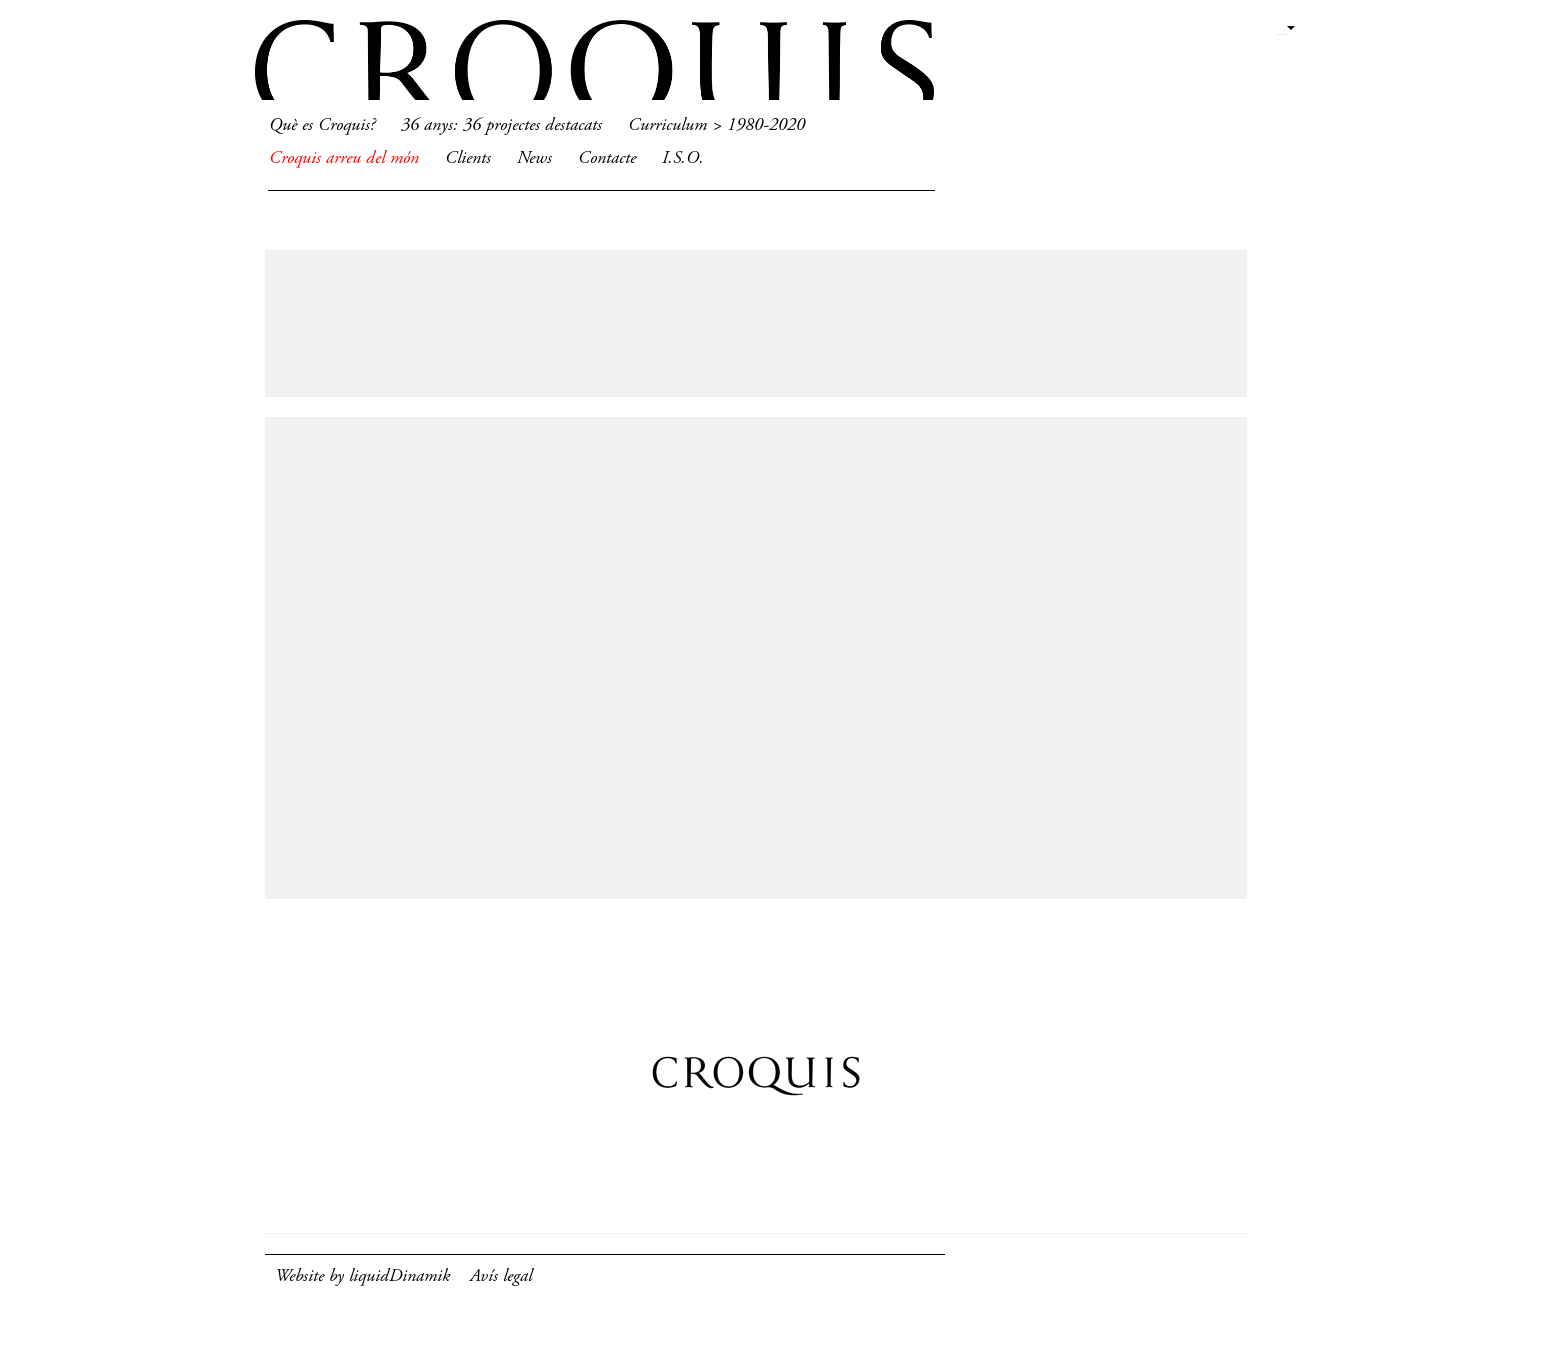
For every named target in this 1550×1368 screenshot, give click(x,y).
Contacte (607, 159)
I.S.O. (683, 159)
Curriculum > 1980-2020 (716, 126)
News (534, 159)
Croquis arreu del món (344, 159)
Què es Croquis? (322, 126)
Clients (468, 159)
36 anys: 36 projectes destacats (501, 126)
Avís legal (501, 1277)
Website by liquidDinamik (362, 1277)
